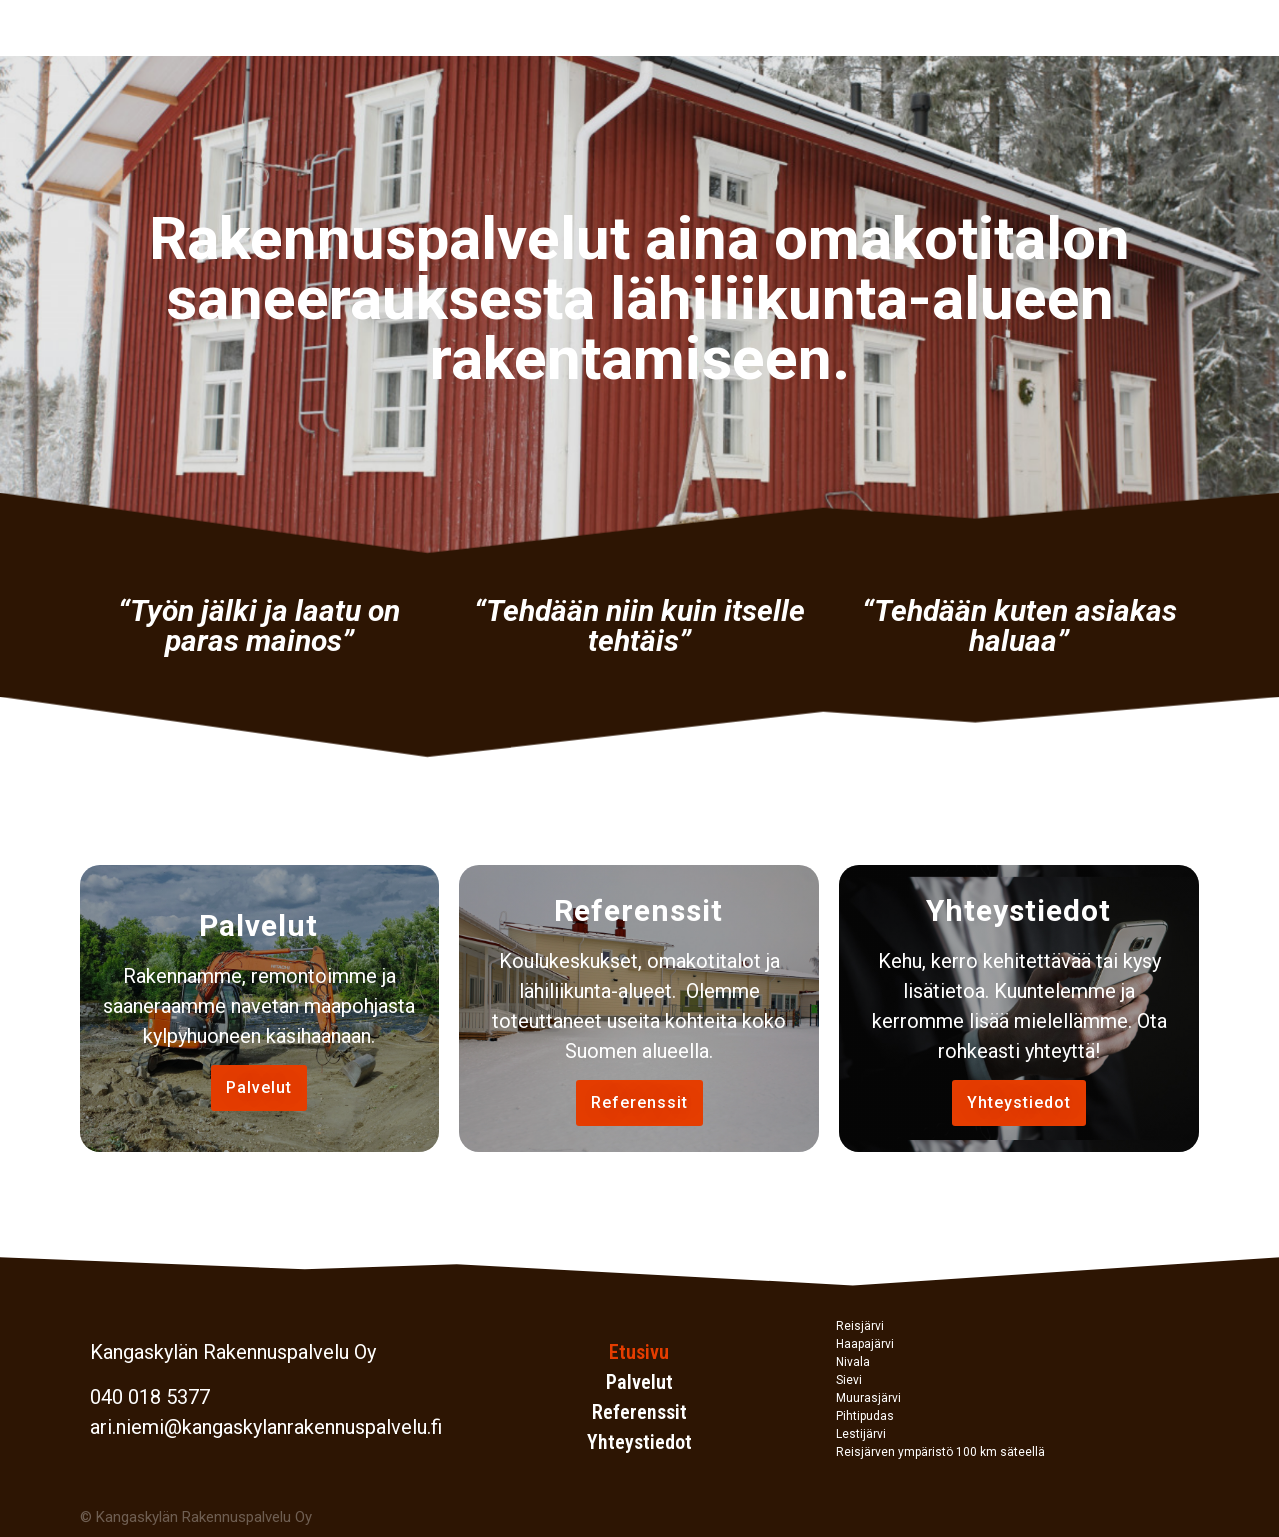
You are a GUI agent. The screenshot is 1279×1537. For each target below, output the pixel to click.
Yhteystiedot (639, 1442)
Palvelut (639, 1382)
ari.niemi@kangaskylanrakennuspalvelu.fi (266, 1427)
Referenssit (639, 1412)
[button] (259, 1088)
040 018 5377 (150, 1397)
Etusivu (639, 1352)
